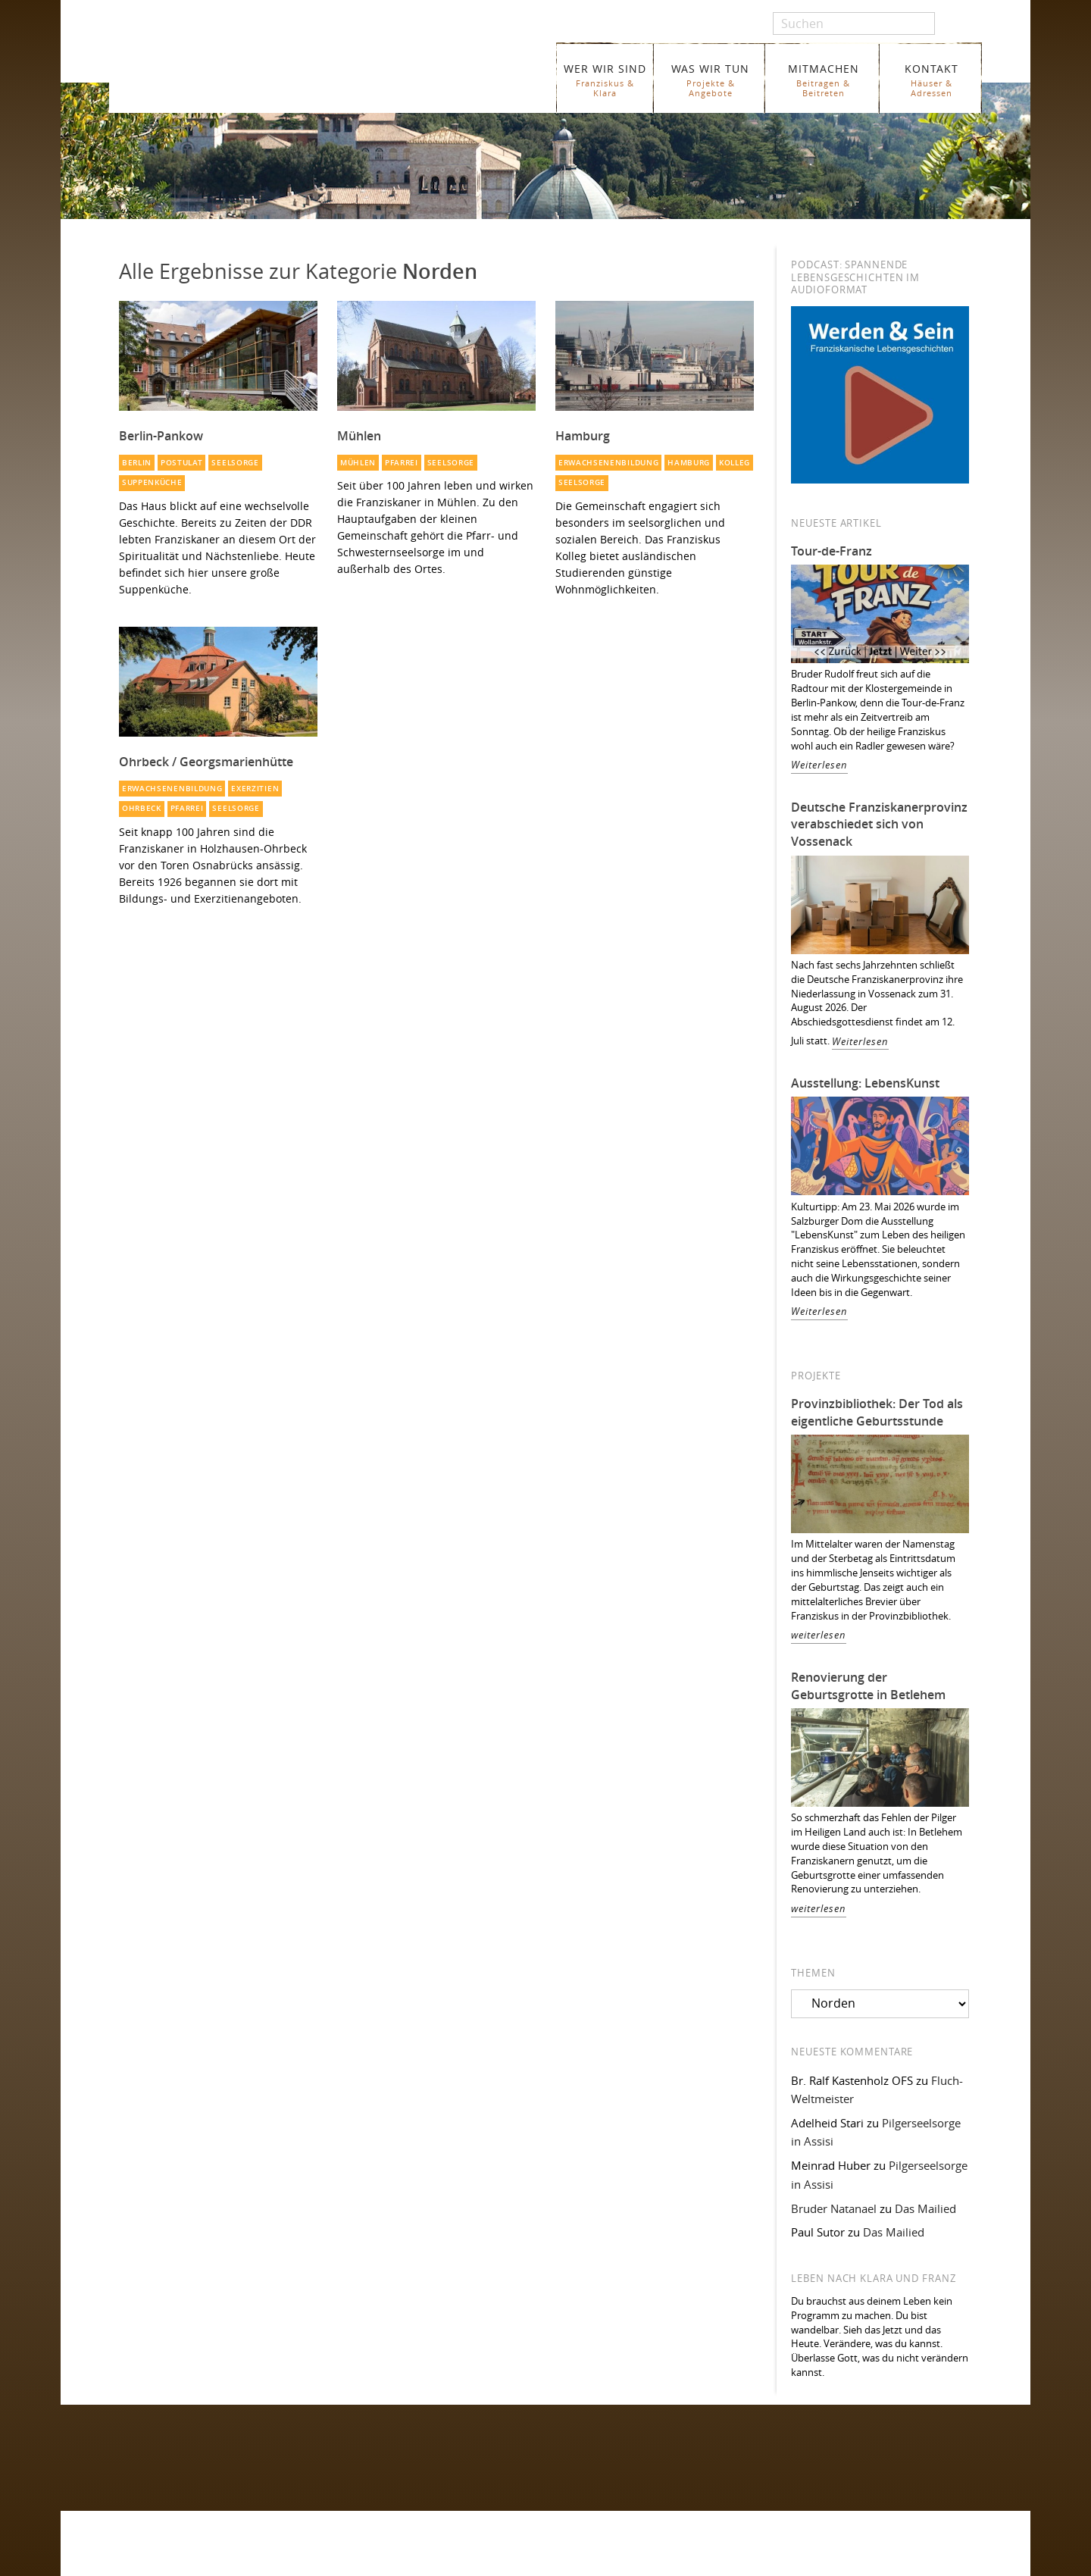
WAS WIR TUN (710, 80)
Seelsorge (234, 463)
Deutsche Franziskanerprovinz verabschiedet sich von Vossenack (879, 824)
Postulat (182, 463)
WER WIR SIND (605, 80)
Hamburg (688, 463)
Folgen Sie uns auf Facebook (178, 2442)
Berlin (137, 463)
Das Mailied (925, 2208)
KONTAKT (931, 80)
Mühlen (358, 463)
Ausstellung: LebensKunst (865, 1083)
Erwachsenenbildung (608, 463)
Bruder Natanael (834, 2208)
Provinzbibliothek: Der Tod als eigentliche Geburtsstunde (877, 1412)
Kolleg (734, 463)
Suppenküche (152, 482)
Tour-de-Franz (831, 551)
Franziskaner (283, 70)
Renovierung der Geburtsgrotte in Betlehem (868, 1686)
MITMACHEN (823, 80)
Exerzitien (255, 788)
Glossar (361, 2564)
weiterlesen (818, 1635)
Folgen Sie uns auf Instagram (179, 2471)
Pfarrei (401, 463)
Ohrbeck (141, 808)
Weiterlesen (819, 765)
